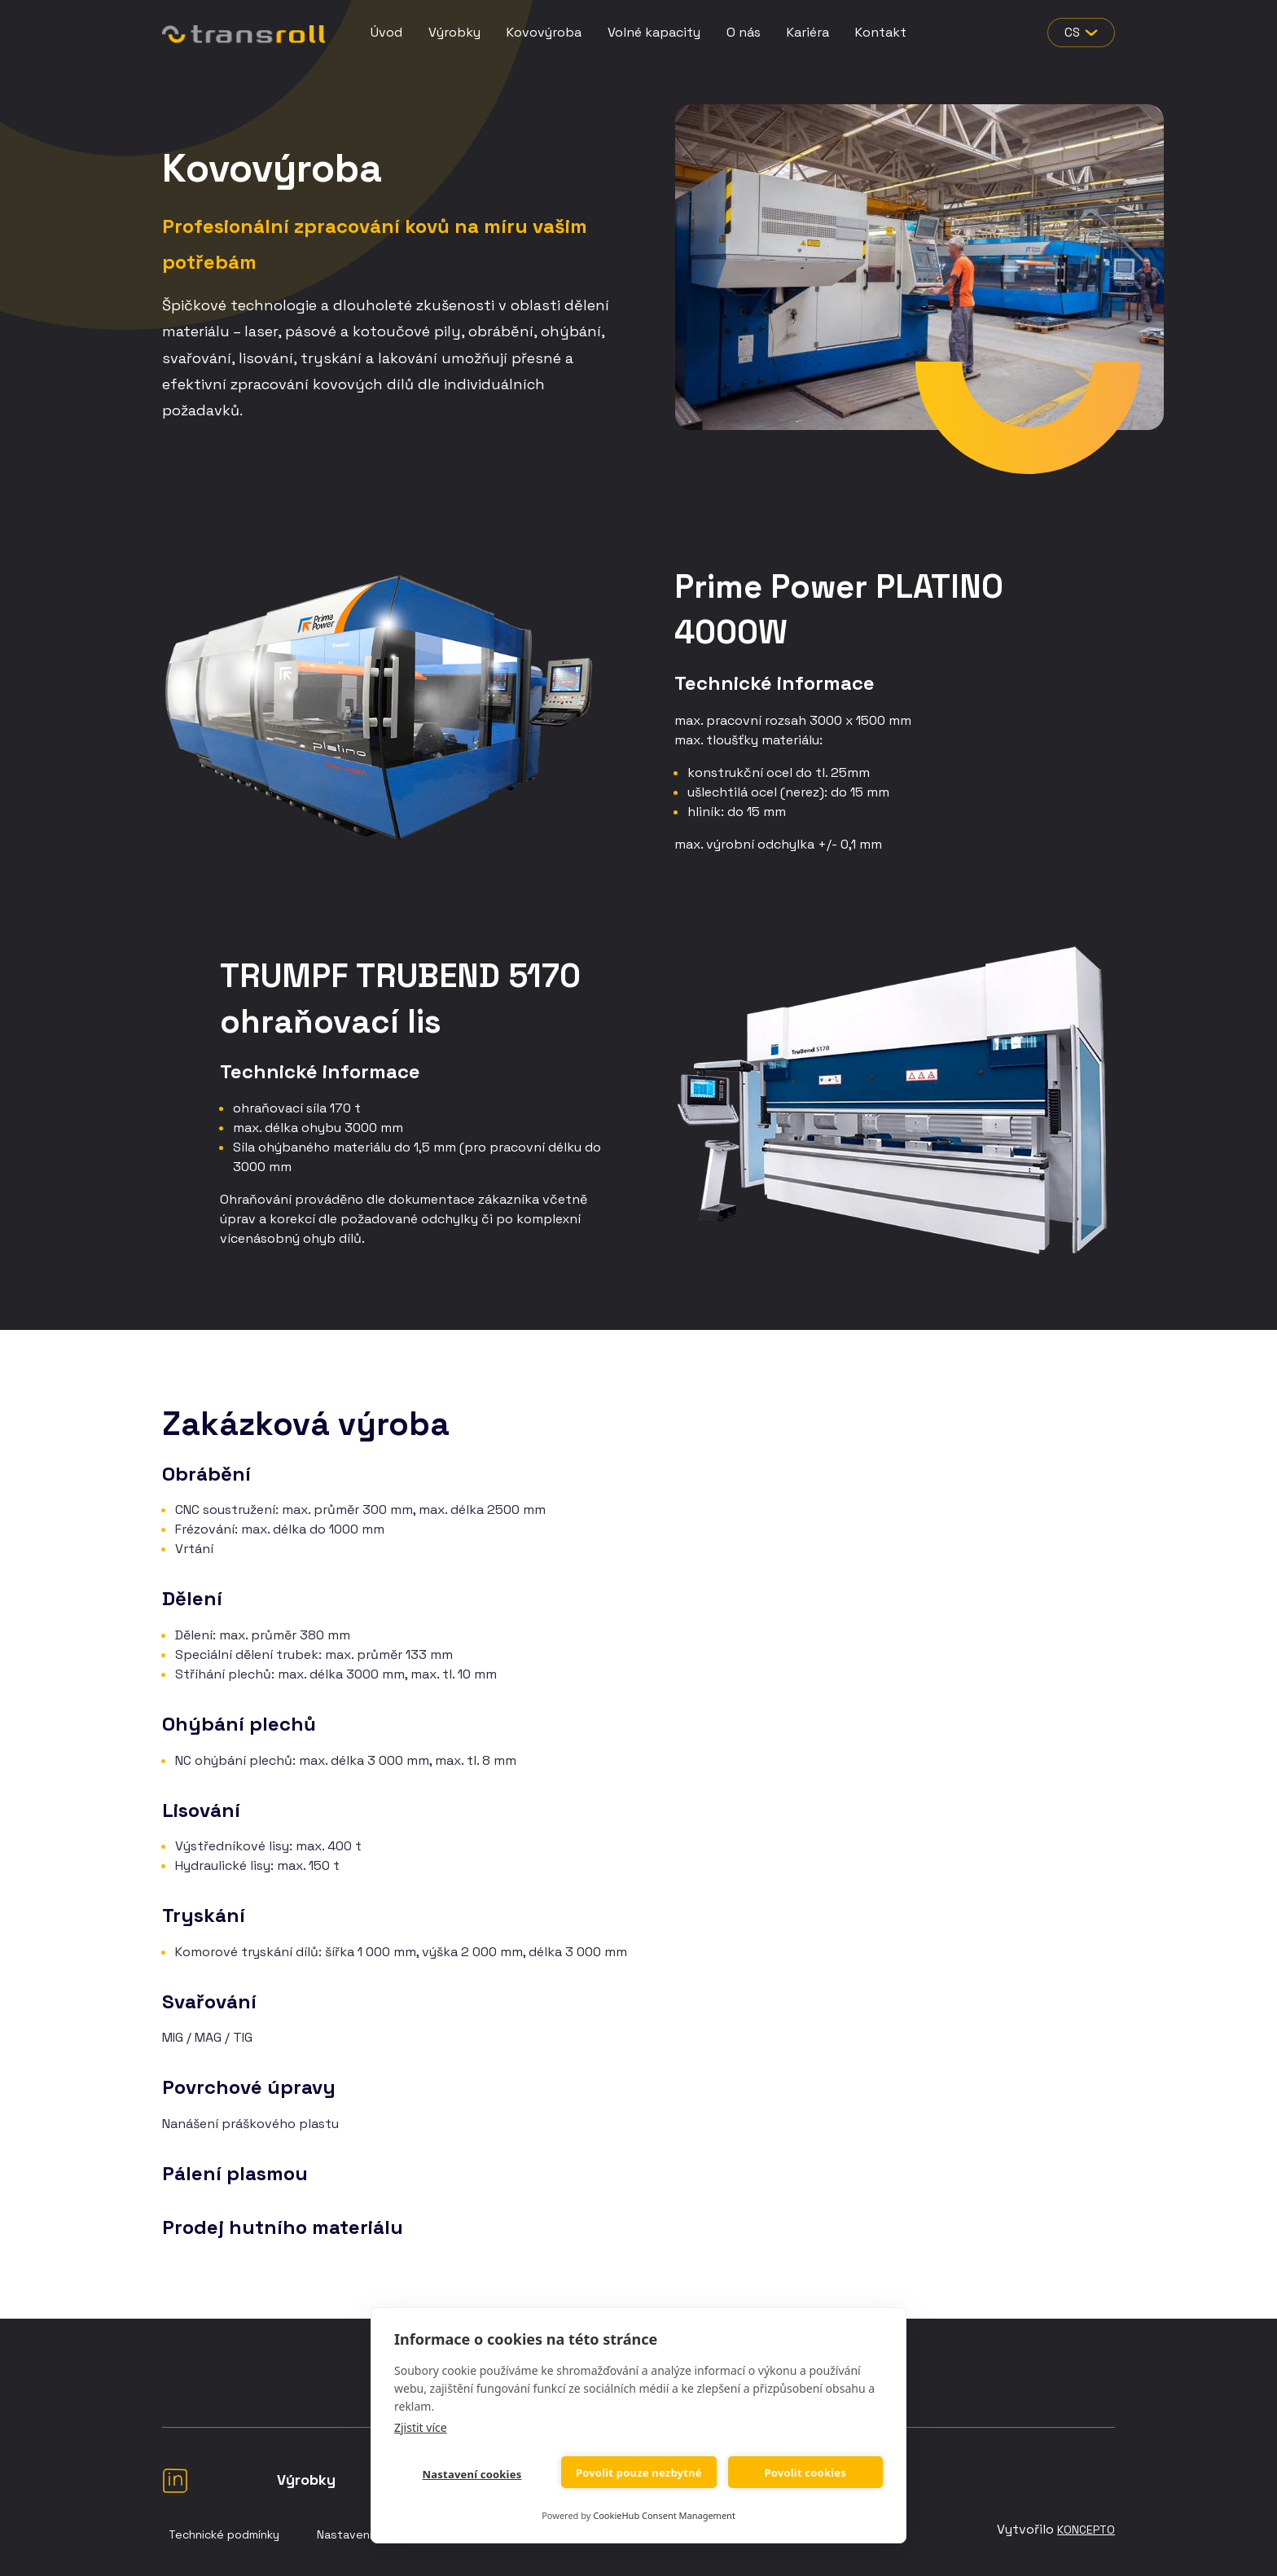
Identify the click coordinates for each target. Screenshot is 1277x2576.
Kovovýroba (544, 32)
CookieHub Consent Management (664, 2515)
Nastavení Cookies (368, 2534)
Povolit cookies (804, 2472)
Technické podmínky (224, 2534)
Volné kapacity (654, 32)
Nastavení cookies (471, 2474)
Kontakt (880, 32)
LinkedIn (175, 2480)
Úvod (386, 32)
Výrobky (454, 32)
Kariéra (808, 32)
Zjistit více (420, 2427)
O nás (743, 32)
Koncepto (1086, 2529)
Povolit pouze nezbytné (639, 2472)
